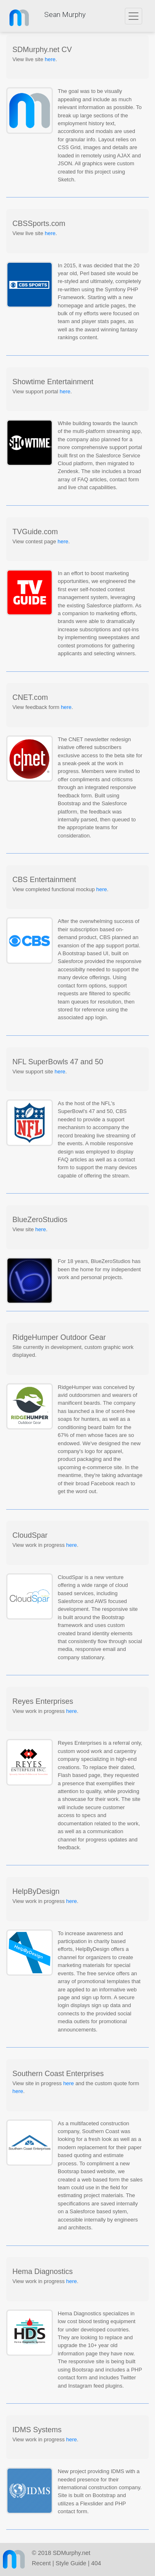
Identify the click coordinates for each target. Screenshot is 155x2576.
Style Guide (70, 2563)
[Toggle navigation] (133, 16)
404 (96, 2563)
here (50, 59)
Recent (41, 2563)
